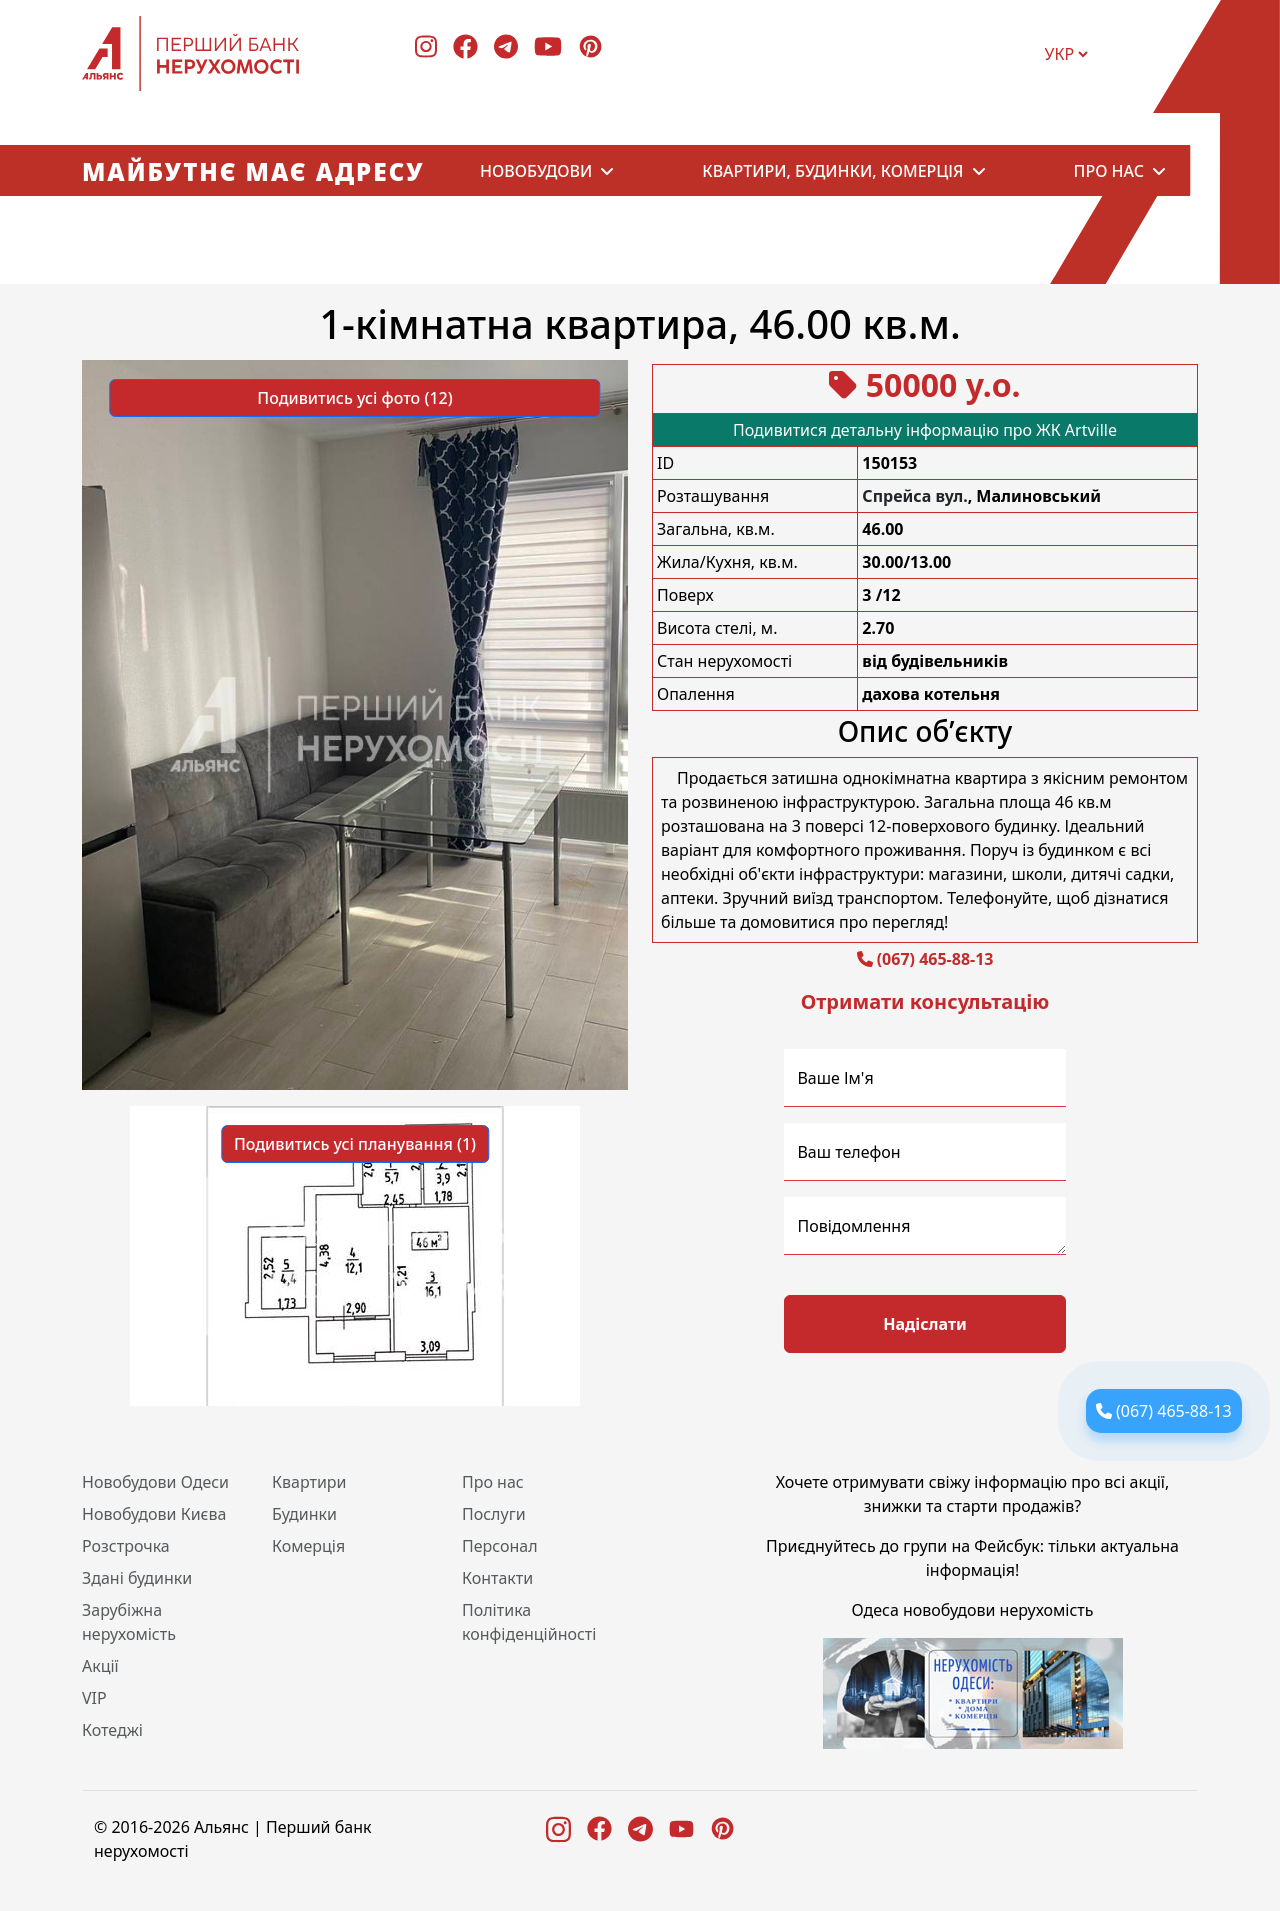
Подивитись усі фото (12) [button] (354, 398)
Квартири (309, 1482)
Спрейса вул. (914, 496)
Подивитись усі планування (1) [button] (355, 1144)
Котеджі (112, 1730)
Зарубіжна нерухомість (129, 1622)
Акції (100, 1666)
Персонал (500, 1546)
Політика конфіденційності (529, 1622)
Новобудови (536, 171)
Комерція (308, 1546)
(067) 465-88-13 (935, 959)
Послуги (494, 1514)
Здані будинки (137, 1578)
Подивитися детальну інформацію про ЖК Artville (925, 430)
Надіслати (925, 1324)
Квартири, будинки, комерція (832, 171)
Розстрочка (126, 1546)
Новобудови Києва (154, 1514)
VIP (94, 1698)
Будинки (304, 1514)
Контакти (497, 1578)
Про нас (1109, 171)
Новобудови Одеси (155, 1482)
